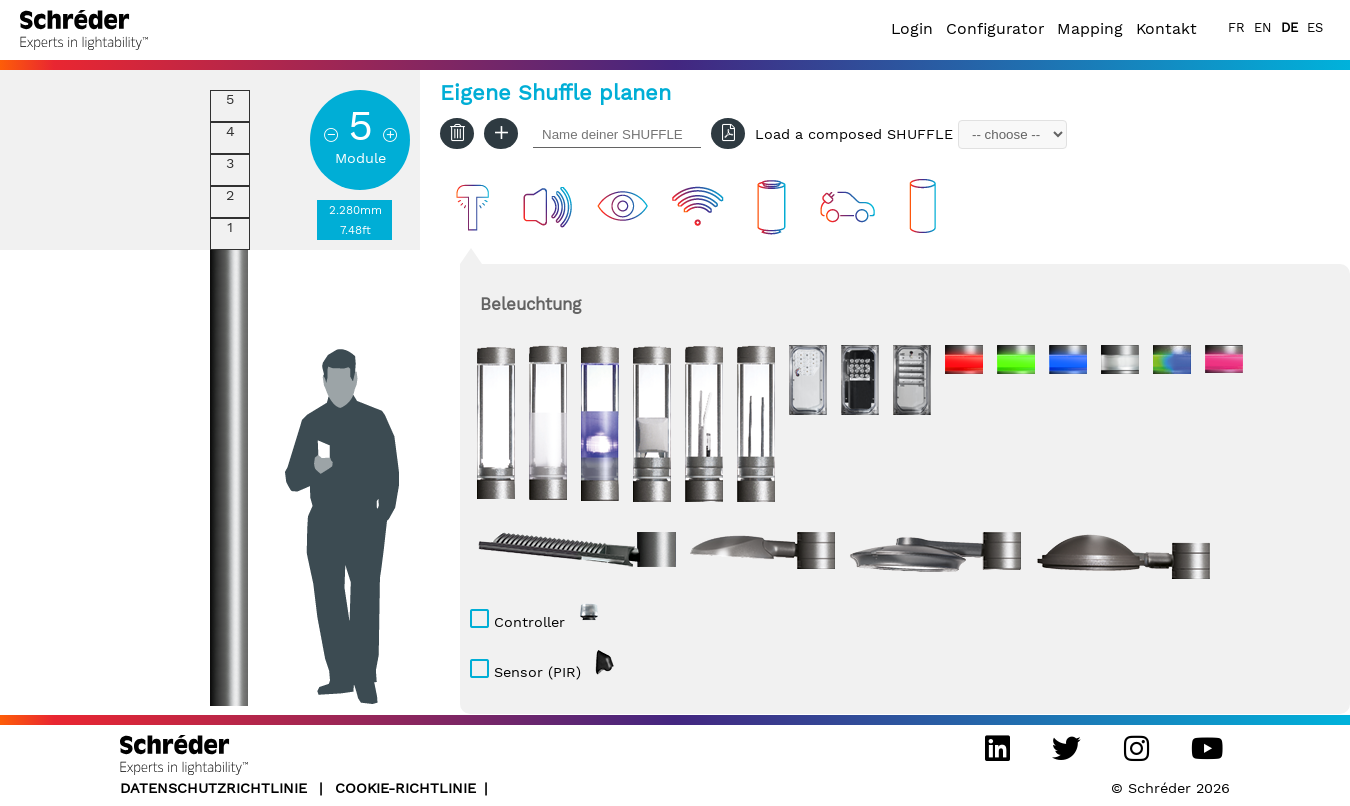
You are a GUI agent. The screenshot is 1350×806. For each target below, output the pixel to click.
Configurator (995, 28)
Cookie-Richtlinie (405, 788)
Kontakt (1166, 28)
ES (1315, 27)
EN (1263, 27)
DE (1289, 27)
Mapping (1090, 28)
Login (912, 28)
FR (1236, 27)
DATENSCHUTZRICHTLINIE (216, 788)
